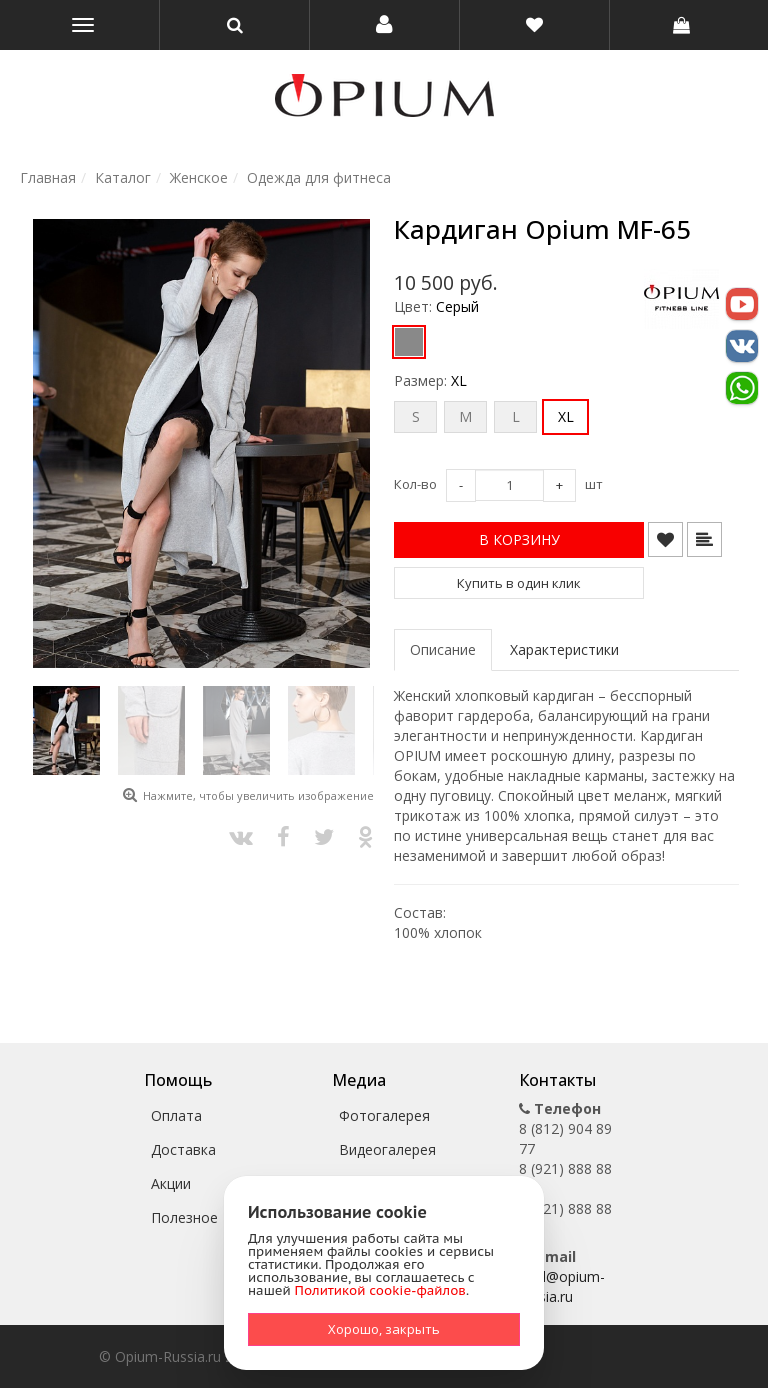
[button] (384, 25)
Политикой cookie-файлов (380, 1290)
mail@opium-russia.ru (562, 1286)
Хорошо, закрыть (384, 1329)
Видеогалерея (387, 1149)
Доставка (183, 1149)
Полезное (184, 1217)
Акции (171, 1183)
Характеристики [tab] (564, 649)
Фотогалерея (384, 1115)
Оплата (176, 1115)
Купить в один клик (519, 583)
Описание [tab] (443, 649)
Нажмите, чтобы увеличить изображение (258, 795)
